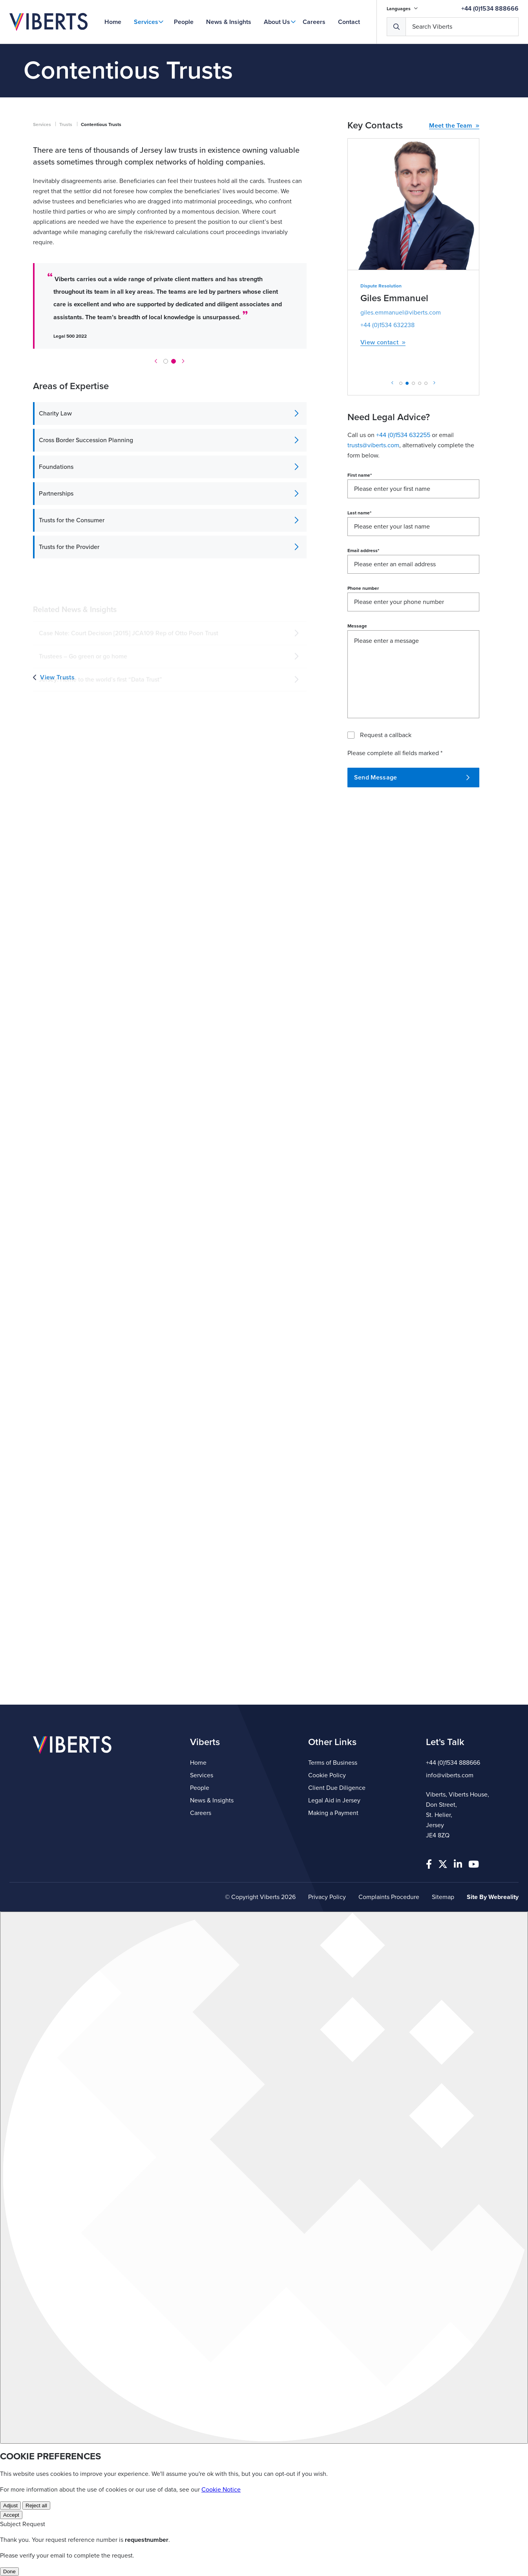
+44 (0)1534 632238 (387, 325)
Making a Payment (333, 1813)
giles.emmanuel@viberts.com (400, 313)
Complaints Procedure (388, 1897)
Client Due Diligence (336, 1788)
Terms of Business (332, 1763)
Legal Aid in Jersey (334, 1800)
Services (146, 22)
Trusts (65, 124)
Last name (359, 513)
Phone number (363, 588)
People (184, 22)
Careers (314, 22)
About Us (277, 22)
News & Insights (228, 22)
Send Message (412, 777)
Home (112, 22)
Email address (363, 550)
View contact (383, 342)
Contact (349, 22)
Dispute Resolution (381, 286)
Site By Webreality (493, 1897)
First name (359, 475)
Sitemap (443, 1897)
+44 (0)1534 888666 (490, 9)
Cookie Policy (327, 1775)
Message (357, 626)
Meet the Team (454, 126)
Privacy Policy (327, 1897)
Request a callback (385, 735)
